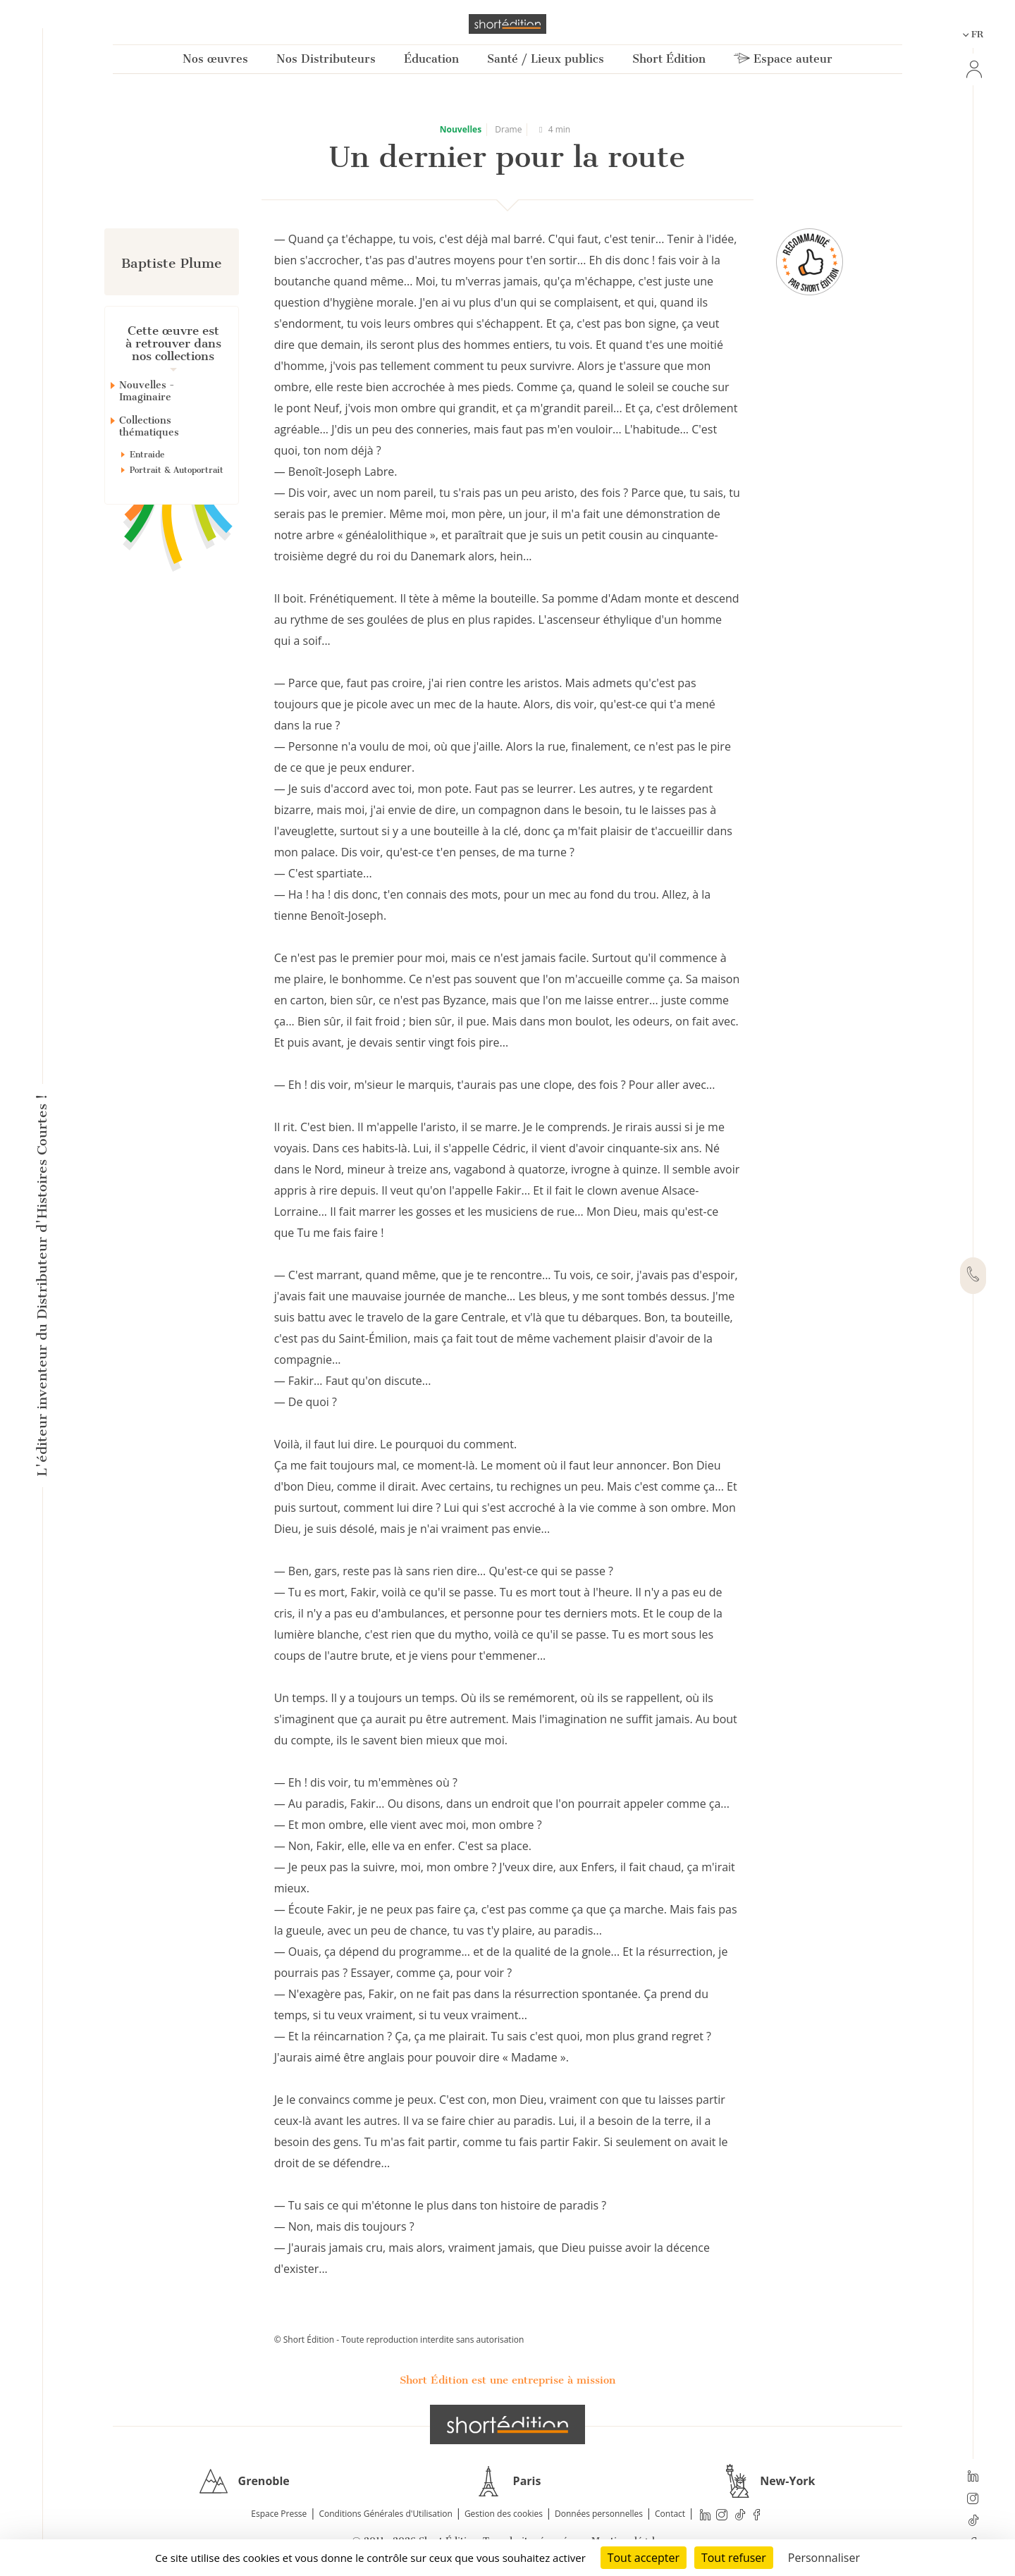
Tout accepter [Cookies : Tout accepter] (643, 2557)
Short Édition (669, 59)
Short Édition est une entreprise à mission (507, 2380)
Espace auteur (783, 59)
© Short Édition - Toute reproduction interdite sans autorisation (399, 2340)
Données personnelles (599, 2514)
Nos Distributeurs (326, 59)
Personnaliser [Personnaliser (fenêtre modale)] (824, 2557)
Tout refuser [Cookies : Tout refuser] (733, 2557)
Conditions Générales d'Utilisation (385, 2514)
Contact (670, 2514)
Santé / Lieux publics (545, 59)
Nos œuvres (215, 59)
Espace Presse (279, 2514)
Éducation (431, 59)
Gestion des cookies (504, 2514)
